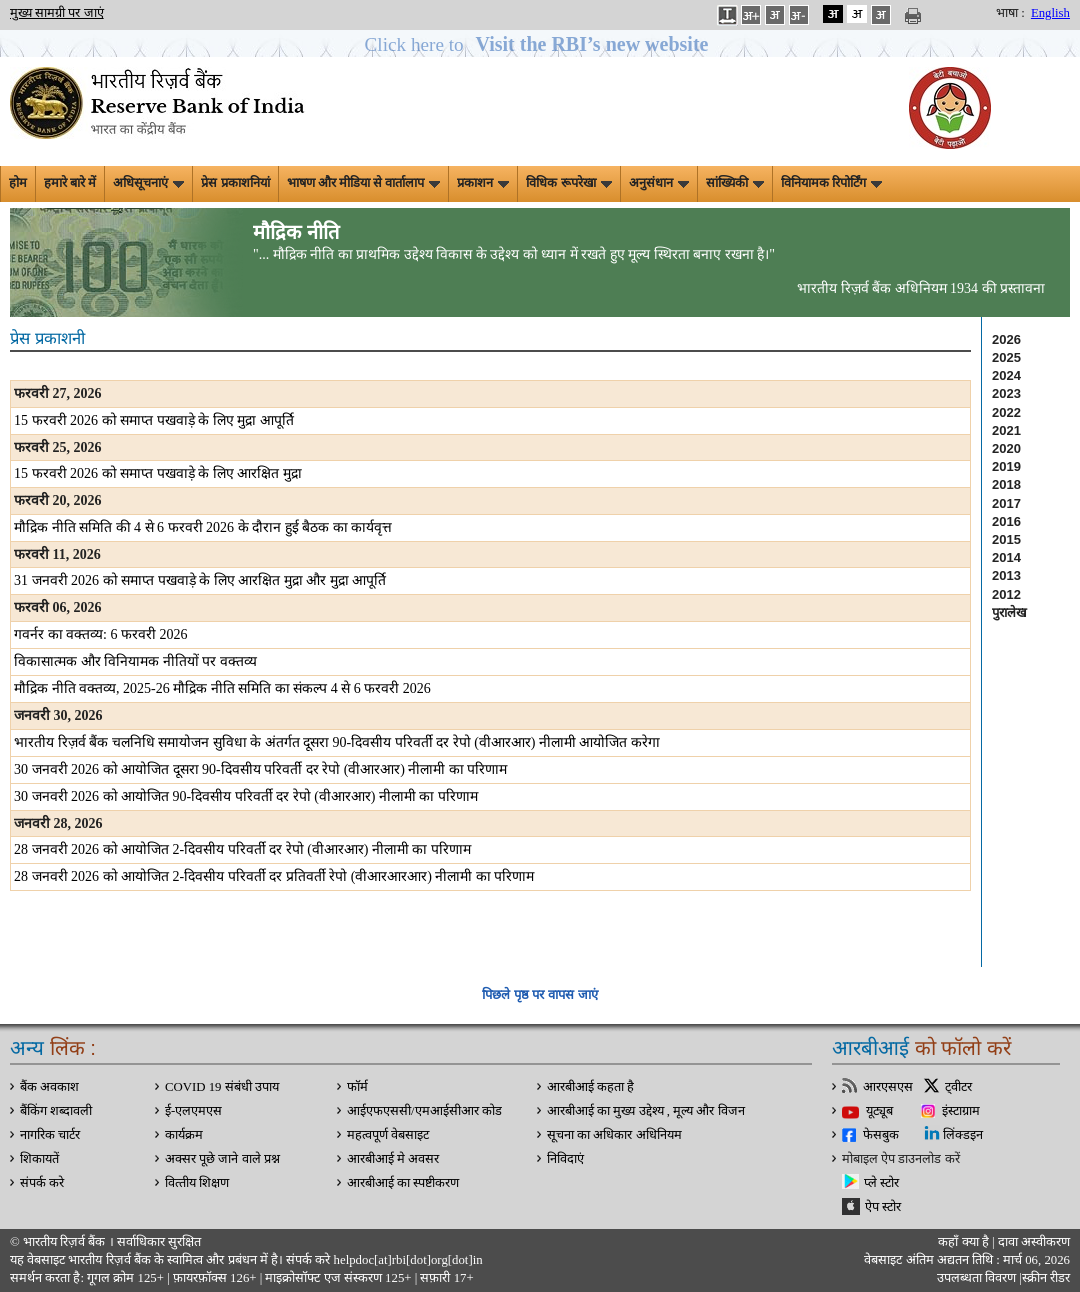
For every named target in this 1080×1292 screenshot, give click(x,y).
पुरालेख (1009, 612)
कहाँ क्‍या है (965, 1242)
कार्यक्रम (184, 1135)
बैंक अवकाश (49, 1087)
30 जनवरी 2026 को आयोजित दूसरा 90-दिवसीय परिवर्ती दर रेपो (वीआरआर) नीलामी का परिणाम (261, 769)
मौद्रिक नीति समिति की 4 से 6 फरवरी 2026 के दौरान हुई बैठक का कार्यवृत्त (203, 527)
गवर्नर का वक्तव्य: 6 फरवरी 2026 (100, 634)
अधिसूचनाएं (148, 183)
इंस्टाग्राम (961, 1111)
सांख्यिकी (735, 183)
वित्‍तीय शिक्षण (197, 1183)
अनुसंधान (659, 183)
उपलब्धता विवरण (976, 1278)
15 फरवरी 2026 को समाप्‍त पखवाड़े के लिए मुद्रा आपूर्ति (154, 420)
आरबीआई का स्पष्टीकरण (403, 1183)
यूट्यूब (879, 1111)
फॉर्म (357, 1087)
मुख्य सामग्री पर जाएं (57, 13)
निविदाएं (565, 1159)
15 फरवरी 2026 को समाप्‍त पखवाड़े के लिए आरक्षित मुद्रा (158, 473)
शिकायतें (39, 1159)
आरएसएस (888, 1087)
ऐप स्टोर (883, 1207)
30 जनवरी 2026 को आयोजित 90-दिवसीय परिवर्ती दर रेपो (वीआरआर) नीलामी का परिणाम (246, 796)
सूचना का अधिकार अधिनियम (614, 1135)
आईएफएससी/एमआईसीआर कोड (424, 1111)
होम (18, 183)
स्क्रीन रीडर (1046, 1278)
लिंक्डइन (963, 1135)
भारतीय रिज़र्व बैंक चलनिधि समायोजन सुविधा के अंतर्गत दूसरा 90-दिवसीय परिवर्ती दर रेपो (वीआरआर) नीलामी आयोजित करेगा (337, 742)
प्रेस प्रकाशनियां (235, 183)
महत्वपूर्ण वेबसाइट (388, 1135)
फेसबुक (881, 1135)
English (1050, 13)
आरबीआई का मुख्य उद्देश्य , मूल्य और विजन (646, 1111)
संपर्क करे (42, 1183)
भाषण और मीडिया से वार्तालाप (364, 183)
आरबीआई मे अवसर (393, 1159)
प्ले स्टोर (881, 1183)
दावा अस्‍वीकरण (1034, 1242)
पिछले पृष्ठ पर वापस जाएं (539, 994)
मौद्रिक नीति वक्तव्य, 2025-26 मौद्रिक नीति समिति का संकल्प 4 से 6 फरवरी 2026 (222, 688)
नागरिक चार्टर (50, 1135)
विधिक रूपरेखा (568, 183)
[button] (540, 44)
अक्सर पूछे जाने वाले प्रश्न (222, 1159)
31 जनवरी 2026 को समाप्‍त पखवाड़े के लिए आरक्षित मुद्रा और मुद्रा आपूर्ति (200, 580)
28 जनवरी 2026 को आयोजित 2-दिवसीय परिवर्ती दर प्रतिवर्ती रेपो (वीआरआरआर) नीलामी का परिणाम (274, 876)
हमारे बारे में (70, 183)
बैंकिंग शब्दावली (56, 1111)
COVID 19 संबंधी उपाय (222, 1087)
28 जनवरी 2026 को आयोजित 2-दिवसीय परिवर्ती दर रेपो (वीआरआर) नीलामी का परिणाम (242, 849)
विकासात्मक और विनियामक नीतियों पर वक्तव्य (135, 661)
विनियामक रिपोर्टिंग (831, 183)
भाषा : (1010, 13)
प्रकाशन (483, 183)
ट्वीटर (958, 1087)
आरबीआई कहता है (590, 1087)
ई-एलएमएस (193, 1111)
